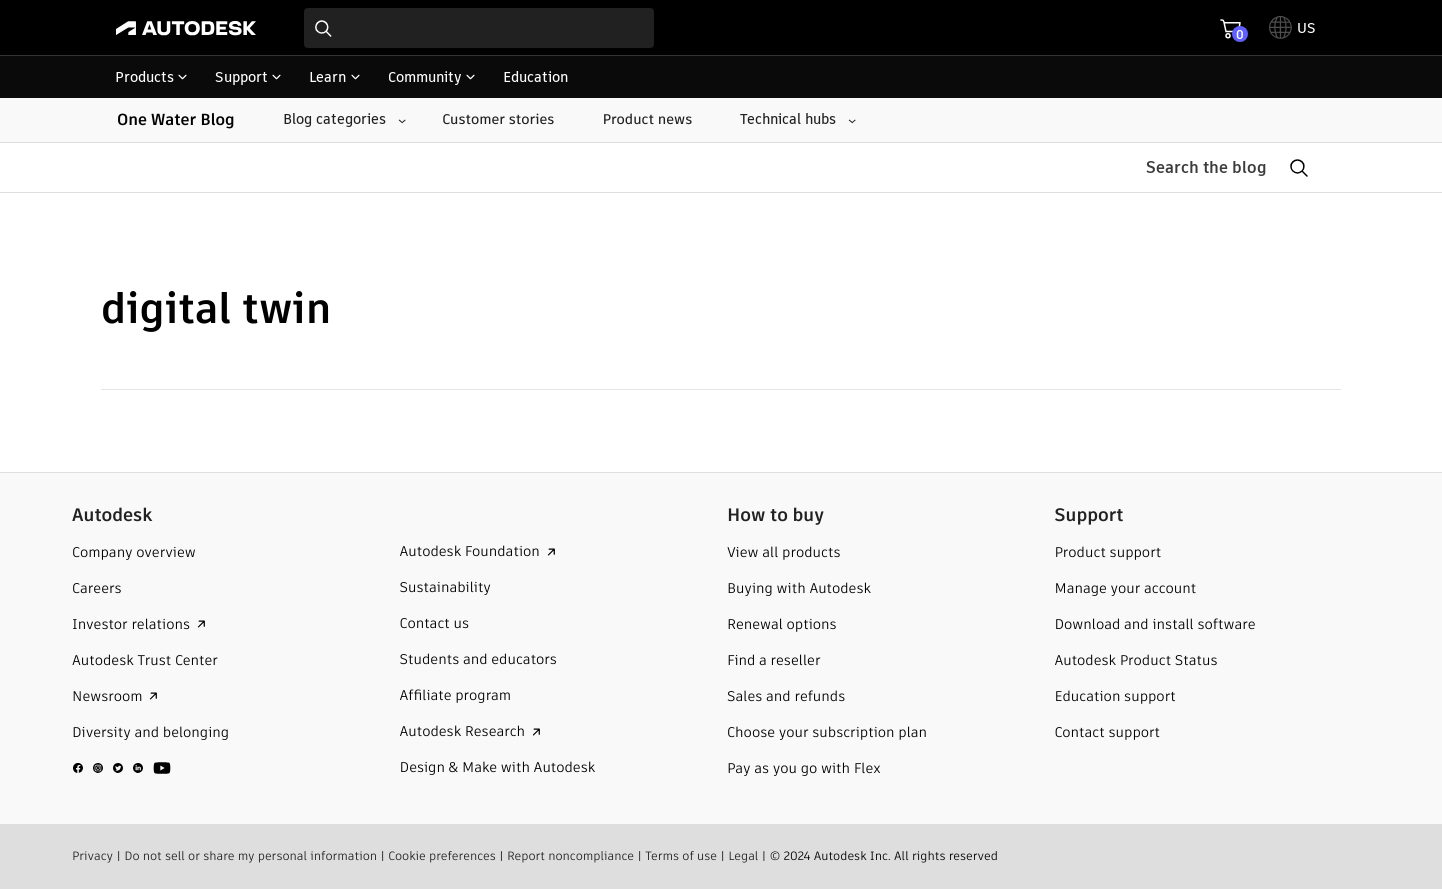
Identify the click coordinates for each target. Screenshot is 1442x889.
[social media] (122, 767)
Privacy (92, 855)
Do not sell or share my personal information (250, 855)
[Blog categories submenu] (342, 120)
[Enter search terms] (479, 28)
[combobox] (479, 28)
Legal (743, 855)
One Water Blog (176, 119)
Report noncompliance (570, 855)
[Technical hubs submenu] (796, 120)
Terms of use (681, 855)
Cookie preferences (442, 855)
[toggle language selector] (1292, 28)
